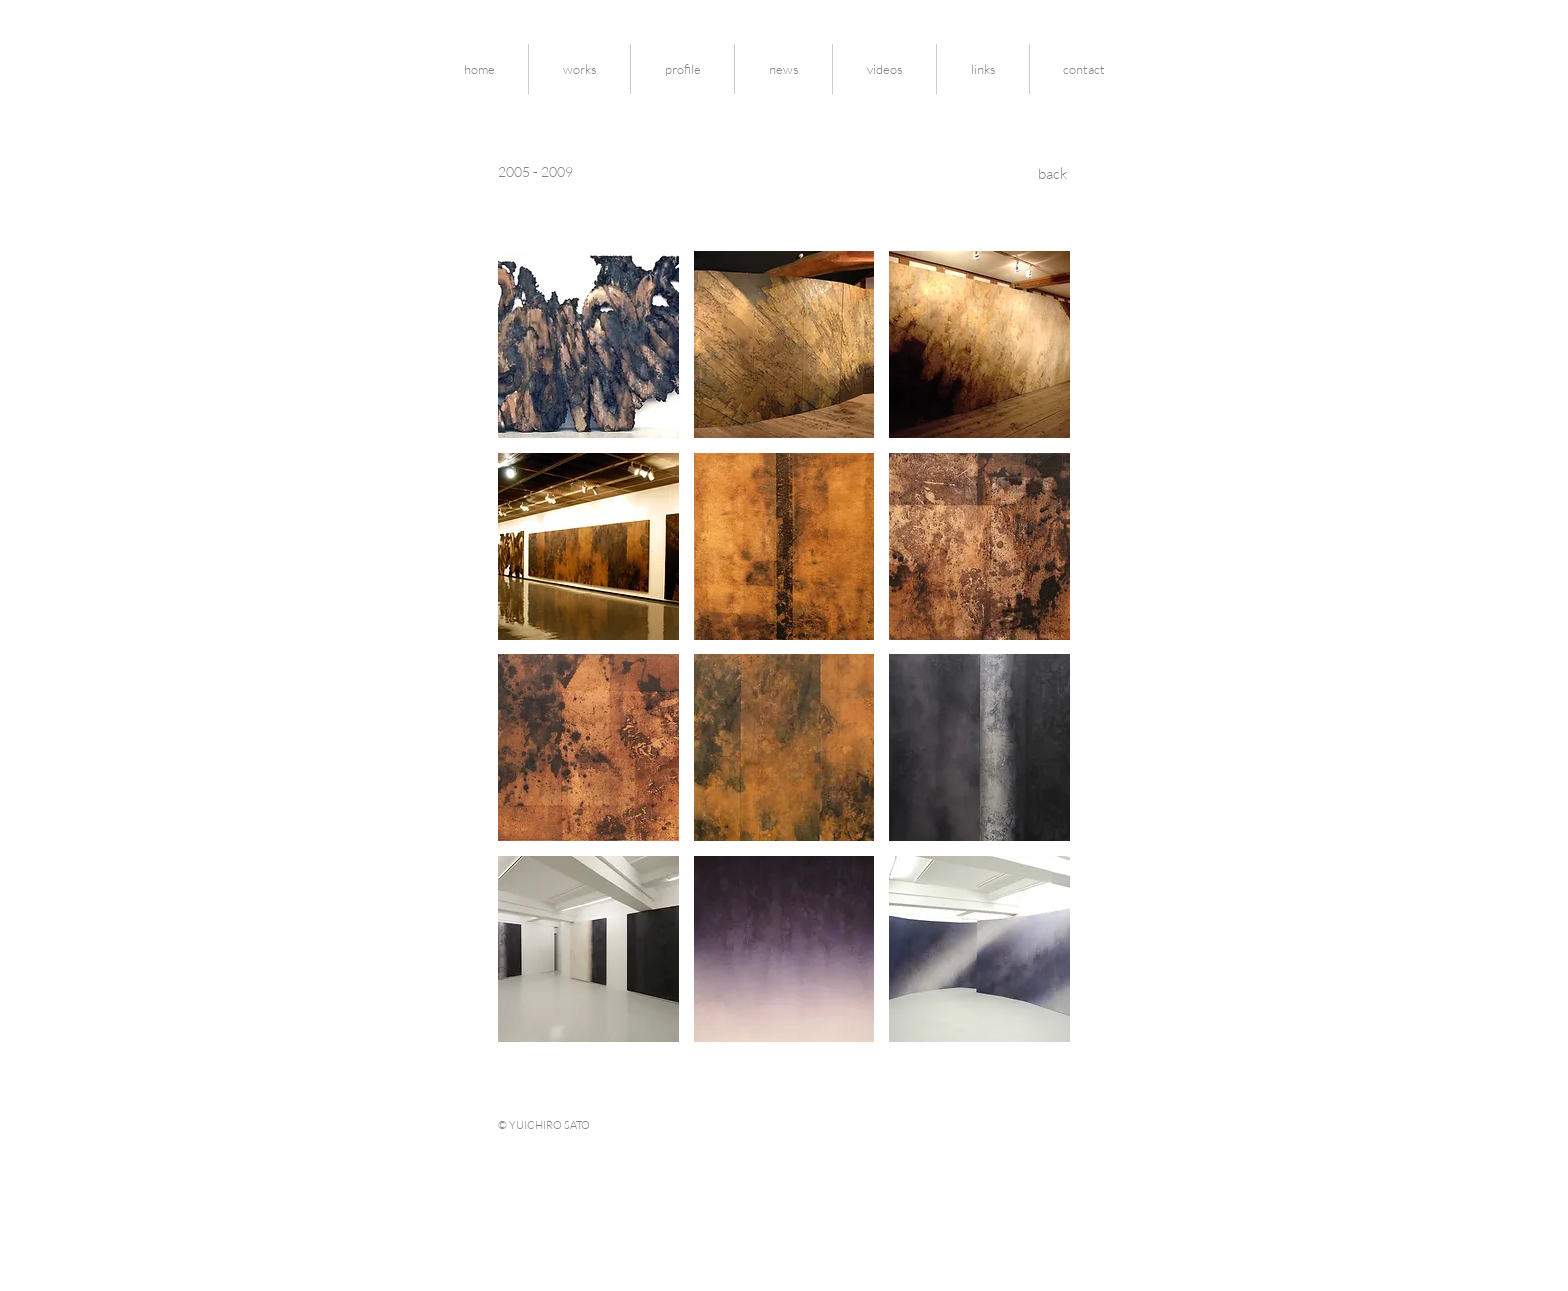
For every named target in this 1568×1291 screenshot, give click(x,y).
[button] (588, 344)
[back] (1052, 173)
